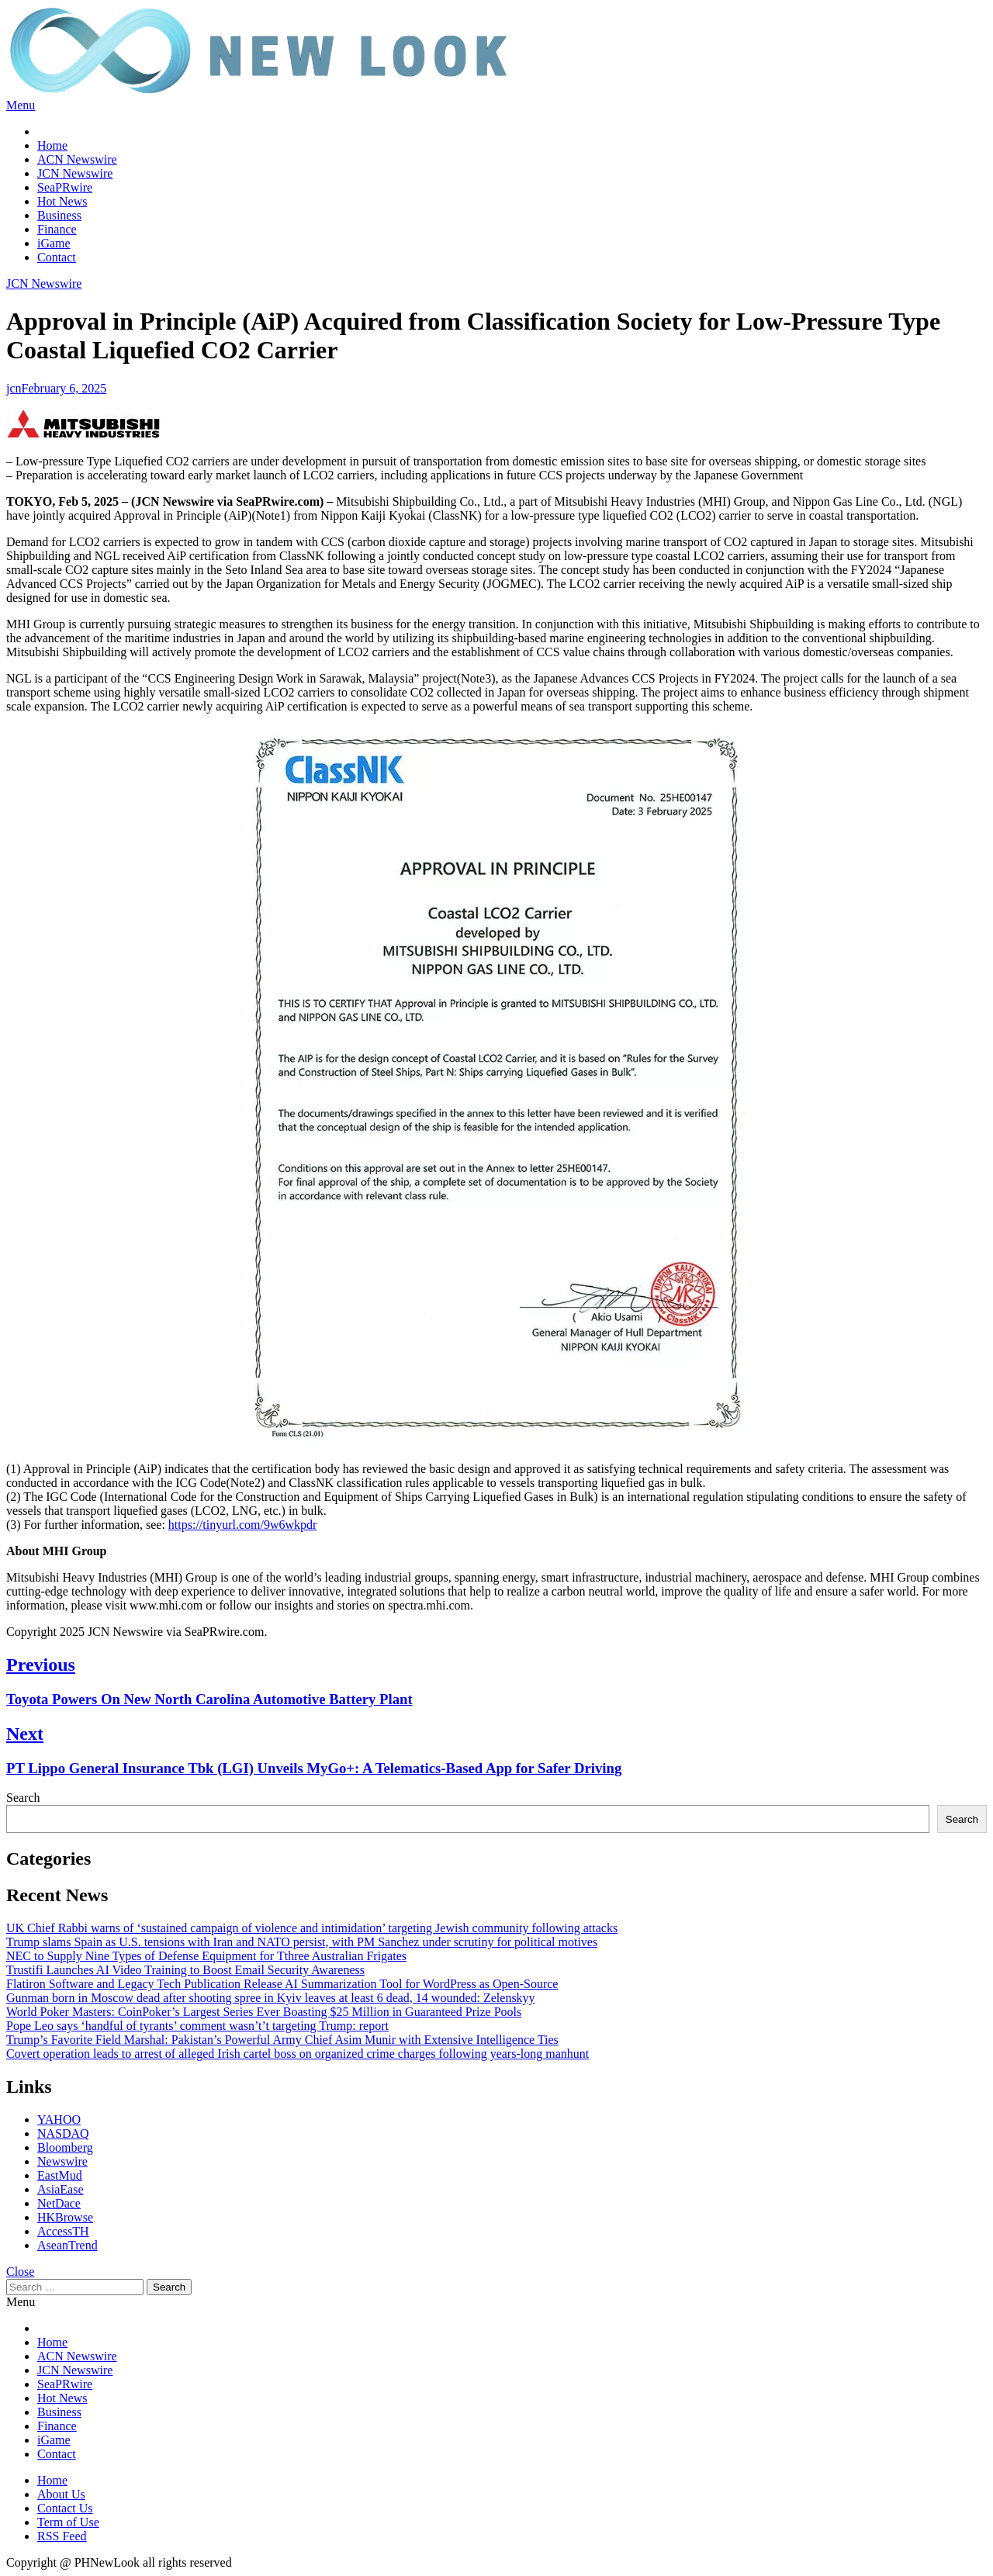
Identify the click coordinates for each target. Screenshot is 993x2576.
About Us (61, 2494)
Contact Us (65, 2508)
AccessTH (63, 2231)
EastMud (59, 2175)
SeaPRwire (64, 187)
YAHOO (59, 2119)
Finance (57, 229)
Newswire (62, 2161)
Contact (56, 257)
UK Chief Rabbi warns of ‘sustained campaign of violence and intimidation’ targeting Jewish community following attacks (312, 1928)
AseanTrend (67, 2245)
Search (23, 1797)
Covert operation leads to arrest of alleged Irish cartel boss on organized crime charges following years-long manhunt (297, 2053)
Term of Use (68, 2522)
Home (52, 145)
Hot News (62, 201)
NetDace (59, 2203)
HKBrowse (65, 2217)
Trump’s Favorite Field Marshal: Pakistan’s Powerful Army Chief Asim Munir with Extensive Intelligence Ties (282, 2039)
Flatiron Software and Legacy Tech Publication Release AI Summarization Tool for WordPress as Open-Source (282, 1983)
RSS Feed (62, 2536)
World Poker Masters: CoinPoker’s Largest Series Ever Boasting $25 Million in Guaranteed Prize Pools (263, 2011)
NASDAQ (63, 2133)
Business (59, 215)
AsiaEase (60, 2189)
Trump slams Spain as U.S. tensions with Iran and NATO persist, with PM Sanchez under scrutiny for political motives (301, 1941)
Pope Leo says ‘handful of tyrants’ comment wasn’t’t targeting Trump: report (197, 2025)
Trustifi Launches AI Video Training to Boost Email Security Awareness (185, 1969)
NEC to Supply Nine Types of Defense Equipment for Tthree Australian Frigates (206, 1955)
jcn (14, 388)
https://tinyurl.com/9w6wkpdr (242, 1524)
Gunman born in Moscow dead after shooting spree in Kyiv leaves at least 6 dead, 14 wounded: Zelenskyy (270, 1997)
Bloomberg (65, 2147)
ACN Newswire (77, 159)
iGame (54, 243)
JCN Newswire (74, 173)
